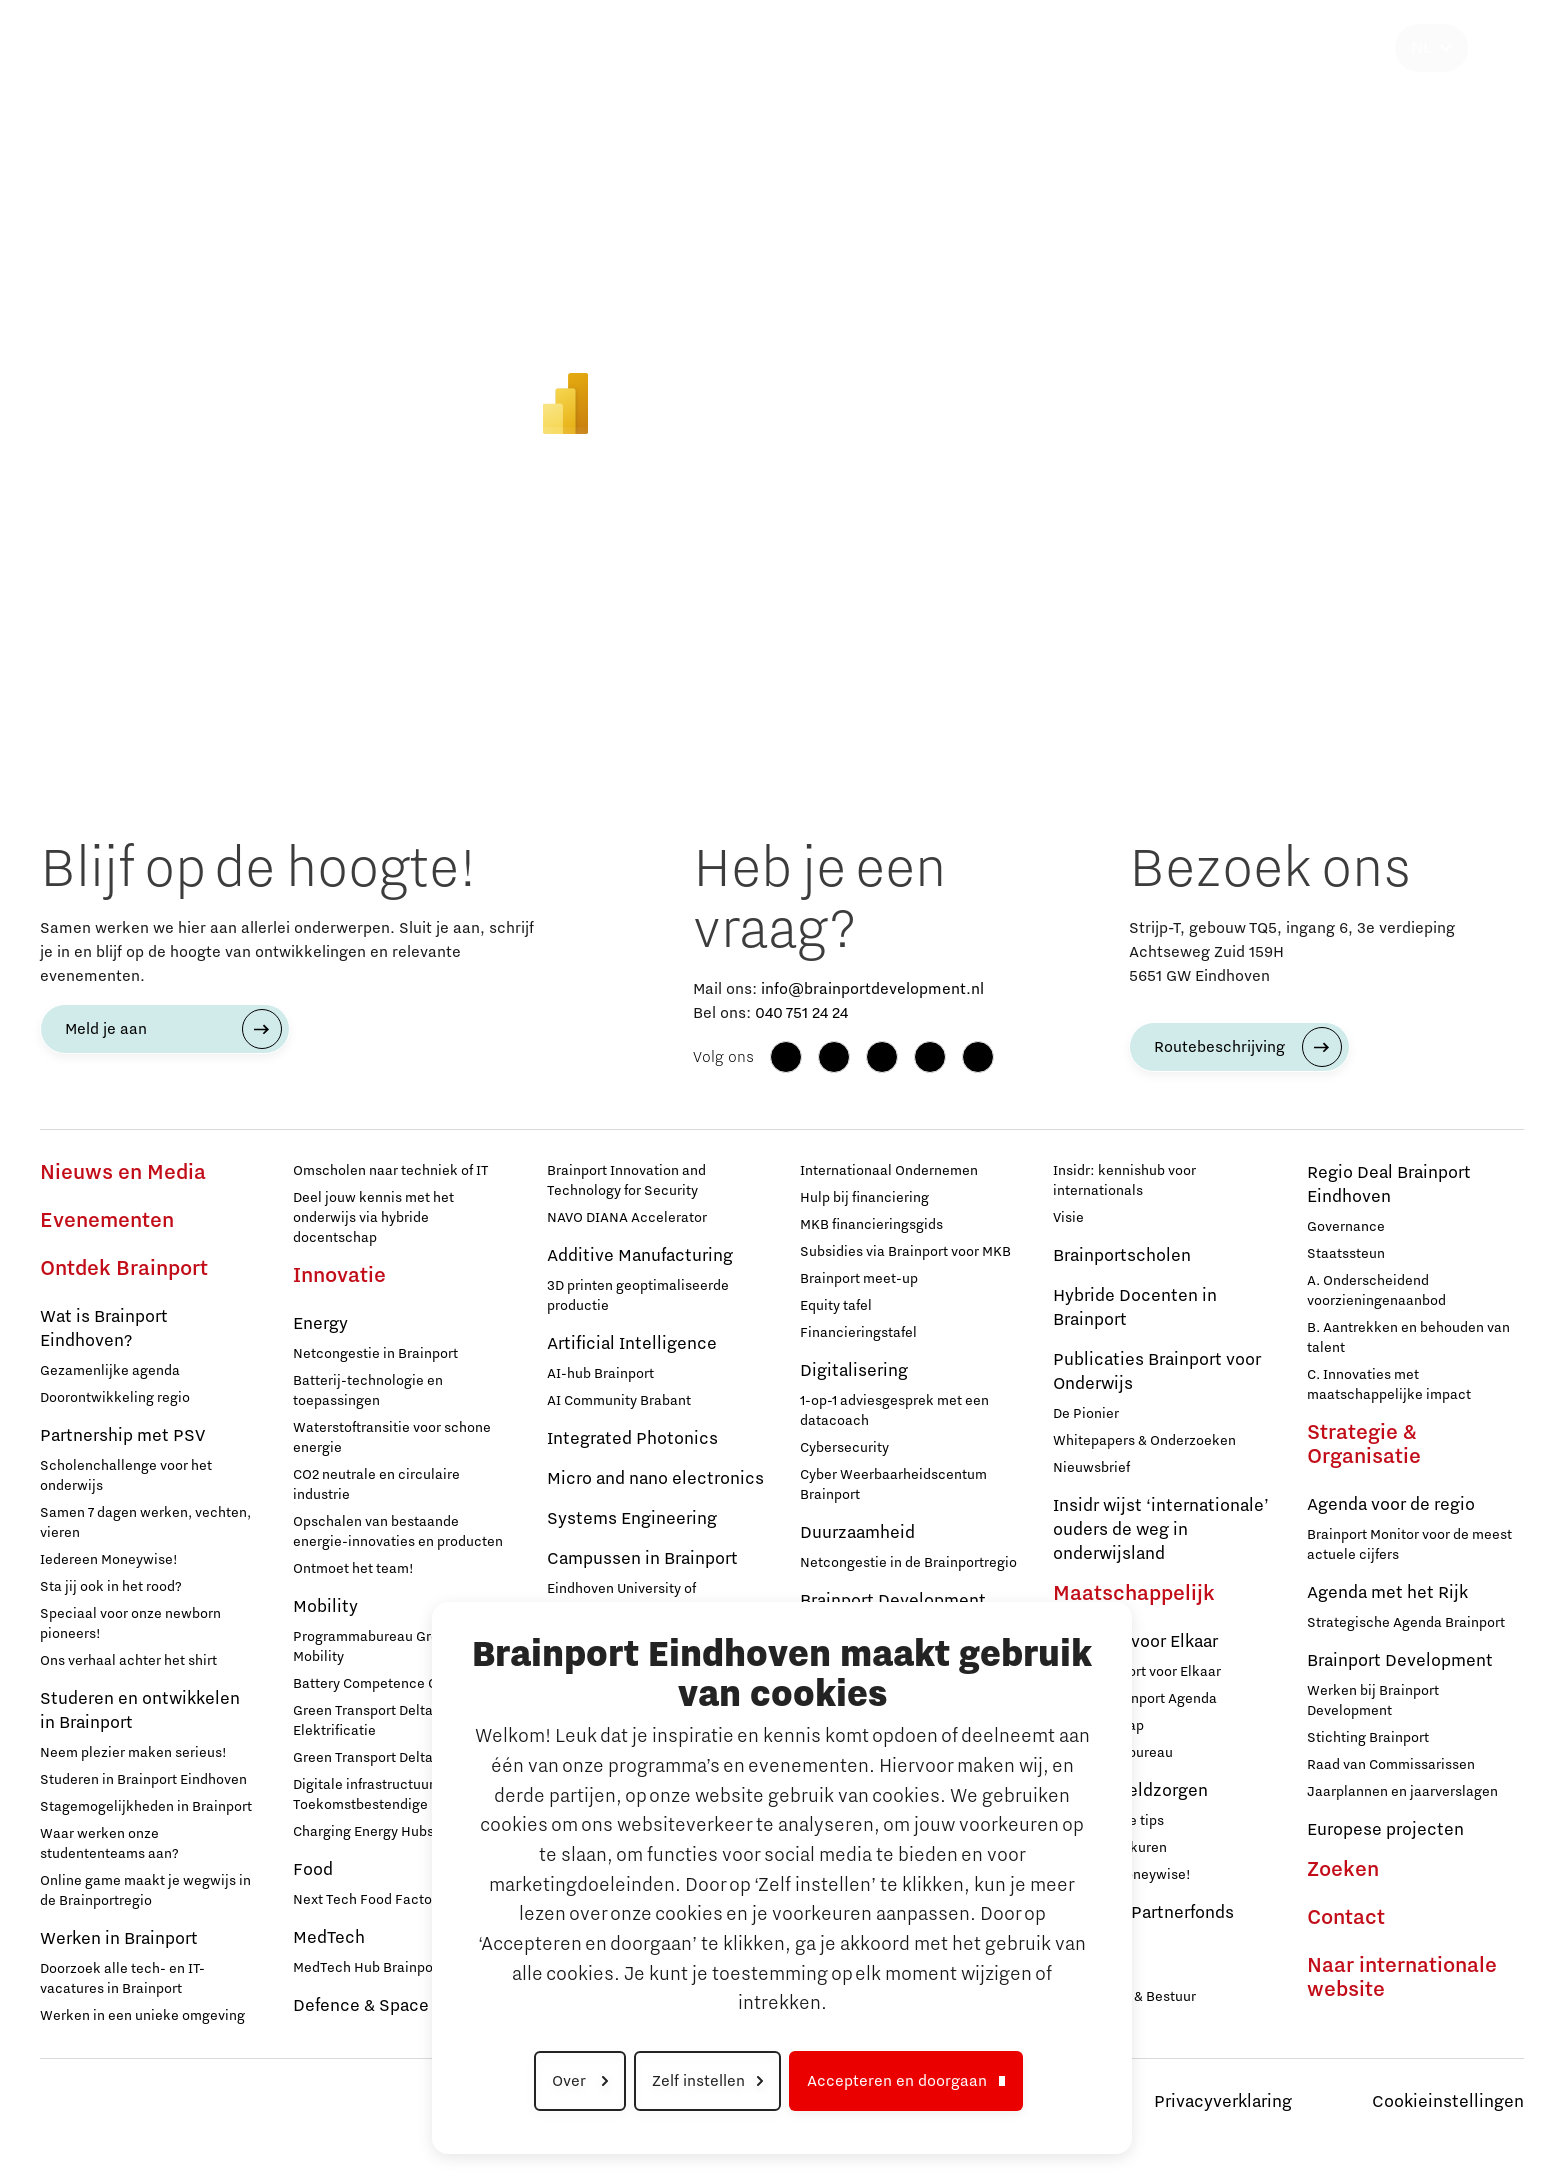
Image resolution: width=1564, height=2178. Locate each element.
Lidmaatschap (1098, 1726)
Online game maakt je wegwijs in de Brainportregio (145, 1891)
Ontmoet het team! (353, 1569)
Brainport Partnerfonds (1143, 1913)
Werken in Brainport (119, 1939)
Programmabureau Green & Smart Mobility (401, 1647)
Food (313, 1870)
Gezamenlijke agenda (110, 1371)
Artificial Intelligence (632, 1344)
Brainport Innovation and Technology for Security (626, 1181)
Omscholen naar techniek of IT (390, 1171)
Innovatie (339, 1276)
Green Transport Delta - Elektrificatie (367, 1721)
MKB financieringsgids (871, 1225)
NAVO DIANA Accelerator (627, 1218)
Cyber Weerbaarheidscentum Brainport (893, 1485)
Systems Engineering (632, 1519)
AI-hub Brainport (600, 1374)
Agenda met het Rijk (1387, 1593)
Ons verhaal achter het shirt (128, 1661)
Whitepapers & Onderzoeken (1144, 1441)
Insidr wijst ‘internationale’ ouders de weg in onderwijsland (1161, 1530)
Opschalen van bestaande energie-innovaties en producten (398, 1532)
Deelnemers (1091, 1943)
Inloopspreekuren (1110, 1848)
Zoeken (1343, 1870)
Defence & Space (361, 2006)
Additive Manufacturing (640, 1256)
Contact (1346, 1918)
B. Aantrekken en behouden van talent (1408, 1338)
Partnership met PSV (122, 1436)
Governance (1346, 1227)
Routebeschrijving (1219, 1047)
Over (571, 2081)
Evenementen (107, 1221)
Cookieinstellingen (1448, 2102)
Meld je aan (106, 1029)
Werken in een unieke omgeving (142, 2016)
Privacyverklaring (1223, 2102)
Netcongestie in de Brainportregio (908, 1563)
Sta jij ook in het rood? (111, 1587)
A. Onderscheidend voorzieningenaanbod (1376, 1291)
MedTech (329, 1938)
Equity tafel (836, 1306)
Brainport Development (1400, 1661)
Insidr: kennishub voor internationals (1124, 1181)
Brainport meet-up (859, 1279)
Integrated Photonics (632, 1439)
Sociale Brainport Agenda (1135, 1699)
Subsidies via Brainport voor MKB (905, 1252)
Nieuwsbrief (1091, 1468)
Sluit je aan (1089, 1970)
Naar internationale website (1402, 1978)
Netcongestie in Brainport (375, 1354)
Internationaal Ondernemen (889, 1171)
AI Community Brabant (619, 1401)
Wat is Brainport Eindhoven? (104, 1329)
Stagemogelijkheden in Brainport (146, 1807)
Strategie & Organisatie (1364, 1445)
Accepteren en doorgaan (897, 2081)
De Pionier (1086, 1414)
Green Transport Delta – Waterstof (401, 1758)
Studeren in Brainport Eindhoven (143, 1780)
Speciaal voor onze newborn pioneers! (130, 1624)
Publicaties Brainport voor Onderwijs (1157, 1372)
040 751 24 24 (801, 1013)
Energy (320, 1324)
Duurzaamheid (857, 1533)
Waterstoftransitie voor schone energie (392, 1438)
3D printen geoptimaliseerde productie (638, 1296)
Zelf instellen (698, 2081)
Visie (1068, 1218)
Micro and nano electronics (655, 1479)
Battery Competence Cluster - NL (398, 1684)
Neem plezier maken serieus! (133, 1753)
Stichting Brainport (1368, 1738)
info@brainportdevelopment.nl (872, 989)
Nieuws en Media (123, 1173)
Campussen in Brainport (642, 1559)
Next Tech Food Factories (374, 1900)
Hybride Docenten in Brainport (1135, 1308)
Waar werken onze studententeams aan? (109, 1844)
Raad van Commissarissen (1391, 1765)
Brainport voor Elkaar (1135, 1642)
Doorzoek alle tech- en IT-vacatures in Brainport (122, 1979)
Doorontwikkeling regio (115, 1398)
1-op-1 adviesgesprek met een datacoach (894, 1411)
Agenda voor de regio (1391, 1505)
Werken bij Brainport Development (1373, 1701)
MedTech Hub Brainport (368, 1968)
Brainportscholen (1122, 1256)
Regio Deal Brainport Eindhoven (1389, 1185)
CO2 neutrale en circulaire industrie (376, 1485)
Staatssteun (1346, 1254)
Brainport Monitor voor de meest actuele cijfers (1409, 1545)
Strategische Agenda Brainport (1406, 1623)
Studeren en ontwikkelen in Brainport (140, 1711)
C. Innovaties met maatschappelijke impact (1389, 1385)
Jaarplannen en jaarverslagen (1402, 1792)
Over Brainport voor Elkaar (1137, 1672)
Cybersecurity (844, 1448)
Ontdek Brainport (124, 1269)
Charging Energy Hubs (363, 1832)
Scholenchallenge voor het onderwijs (126, 1476)
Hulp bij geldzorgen (1130, 1791)
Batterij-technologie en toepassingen (368, 1391)
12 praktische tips (1108, 1821)
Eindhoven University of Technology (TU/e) (621, 1599)
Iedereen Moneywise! (109, 1560)
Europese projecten (1385, 1830)
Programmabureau (1113, 1753)
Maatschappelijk (1134, 1594)
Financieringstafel (858, 1333)
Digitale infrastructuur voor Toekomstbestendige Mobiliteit (392, 1795)
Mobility (325, 1607)
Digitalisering (854, 1371)
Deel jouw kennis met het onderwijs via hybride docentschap (373, 1218)
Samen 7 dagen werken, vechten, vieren (145, 1523)
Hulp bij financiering (864, 1198)
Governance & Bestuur (1124, 1997)
